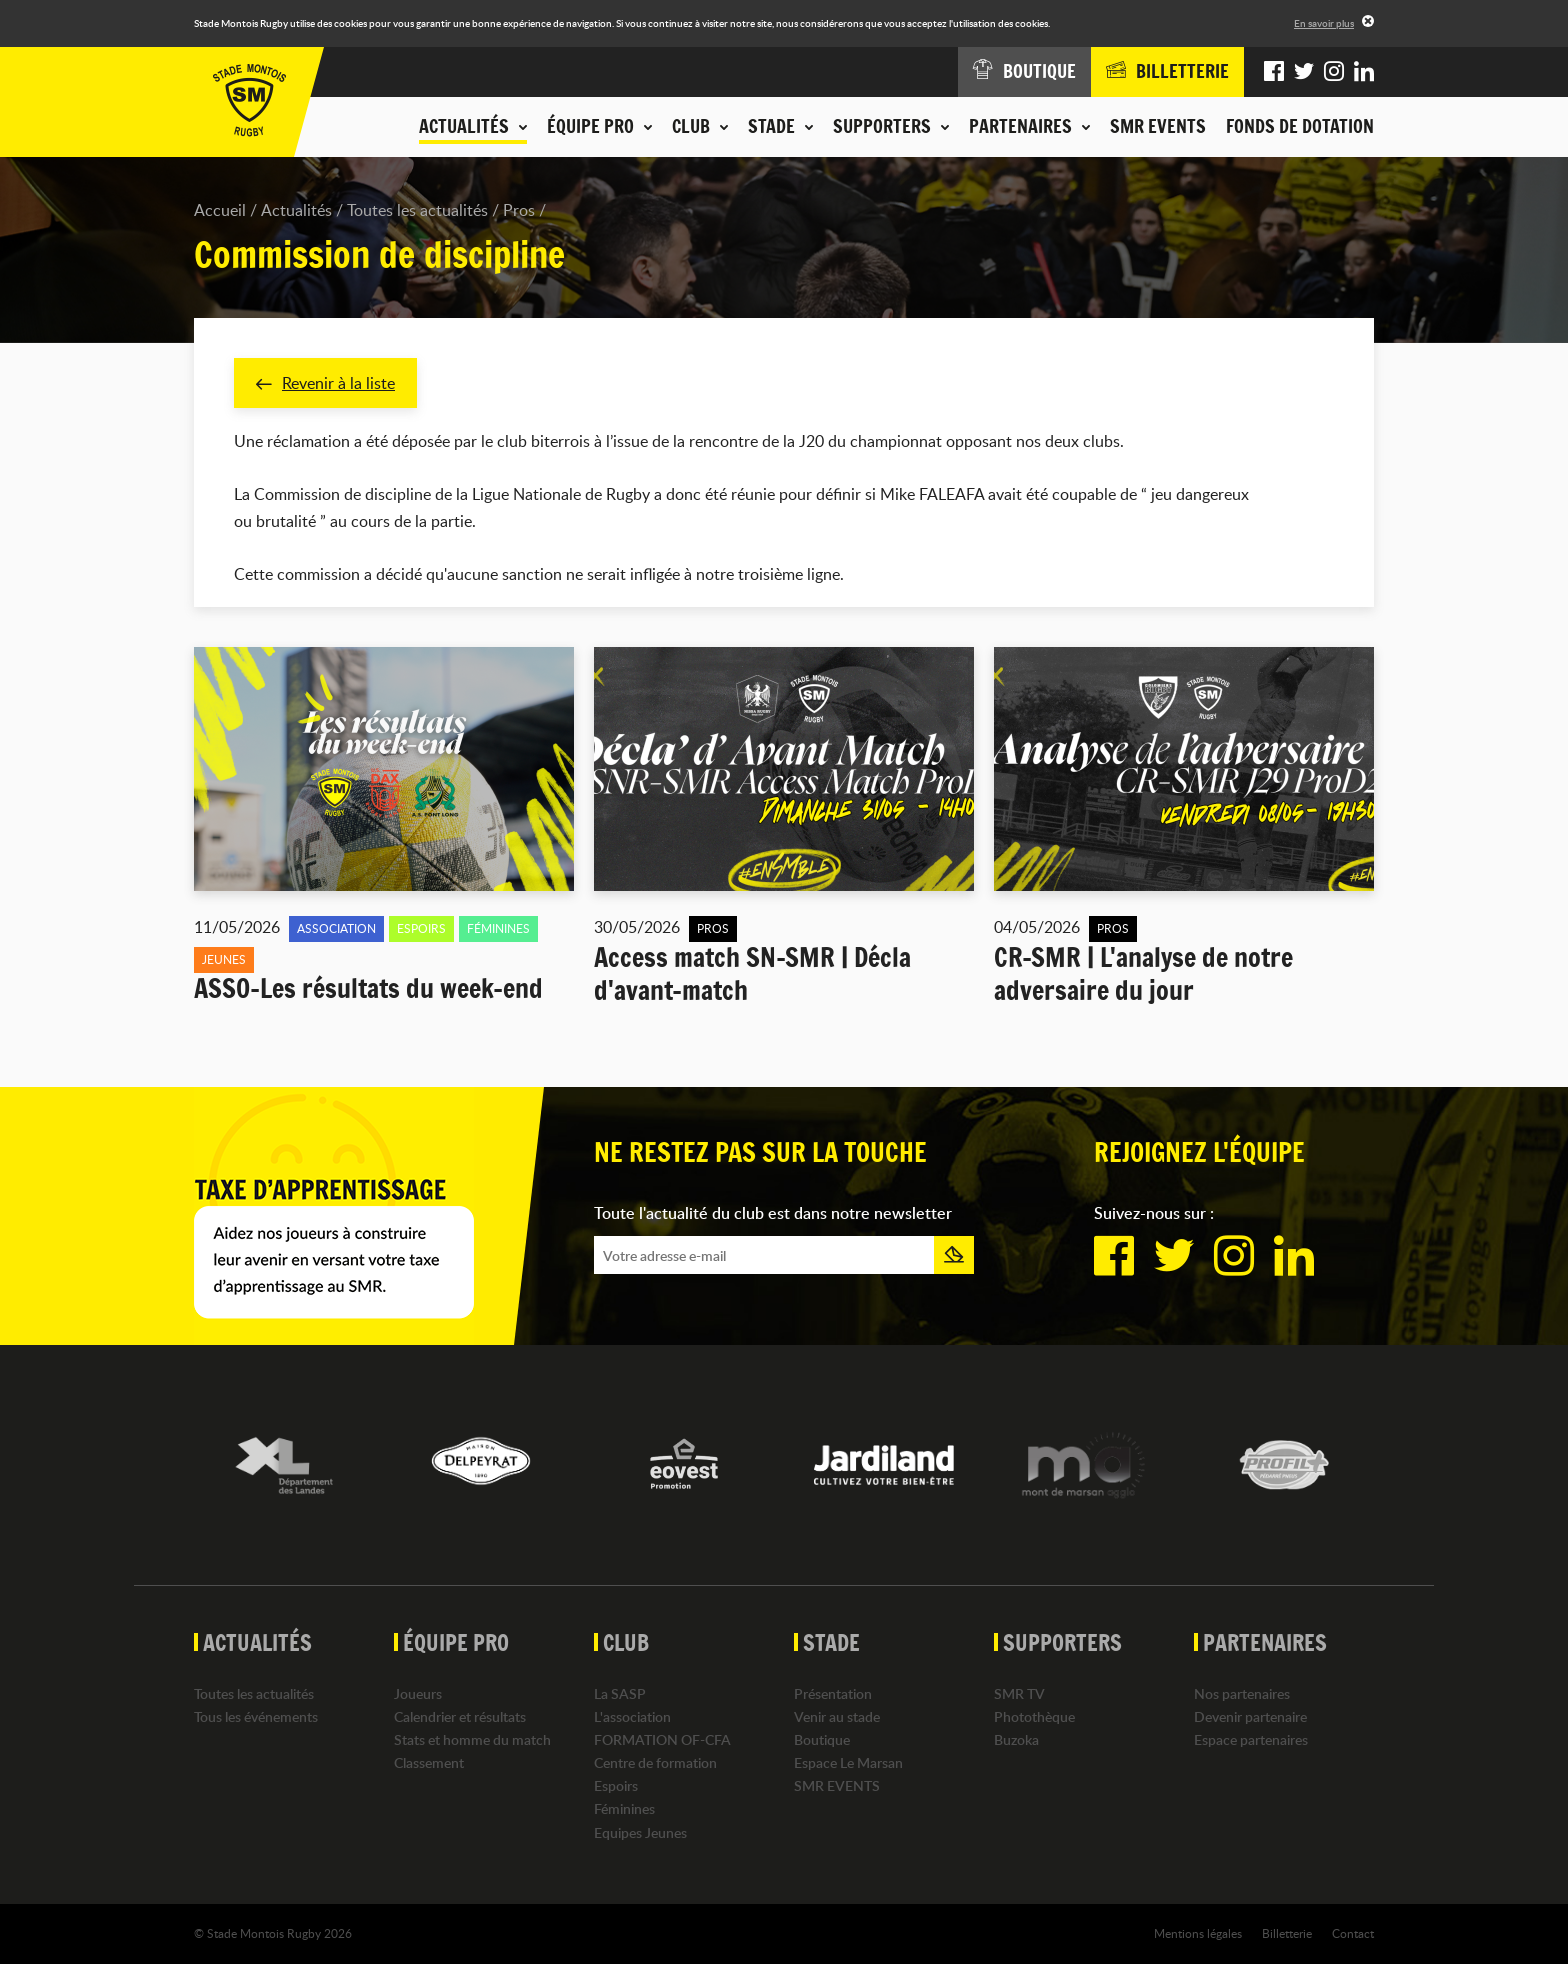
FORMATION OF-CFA (662, 1739)
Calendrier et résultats (460, 1716)
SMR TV (1019, 1693)
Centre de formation (655, 1762)
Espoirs (616, 1786)
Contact (1353, 1933)
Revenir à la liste (325, 383)
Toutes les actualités (417, 210)
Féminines (624, 1809)
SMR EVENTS (1158, 126)
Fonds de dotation (1300, 126)
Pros (519, 210)
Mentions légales (1198, 1933)
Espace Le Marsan (848, 1762)
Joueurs (418, 1693)
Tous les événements (256, 1716)
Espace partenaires (1251, 1739)
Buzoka (1016, 1739)
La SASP (620, 1693)
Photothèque (1034, 1716)
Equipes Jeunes (640, 1832)
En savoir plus (1324, 23)
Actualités (296, 210)
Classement (429, 1762)
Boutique (822, 1739)
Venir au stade (837, 1716)
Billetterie (1287, 1933)
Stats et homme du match (472, 1739)
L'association (632, 1716)
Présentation (833, 1693)
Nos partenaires (1242, 1693)
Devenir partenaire (1250, 1716)
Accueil (220, 210)
